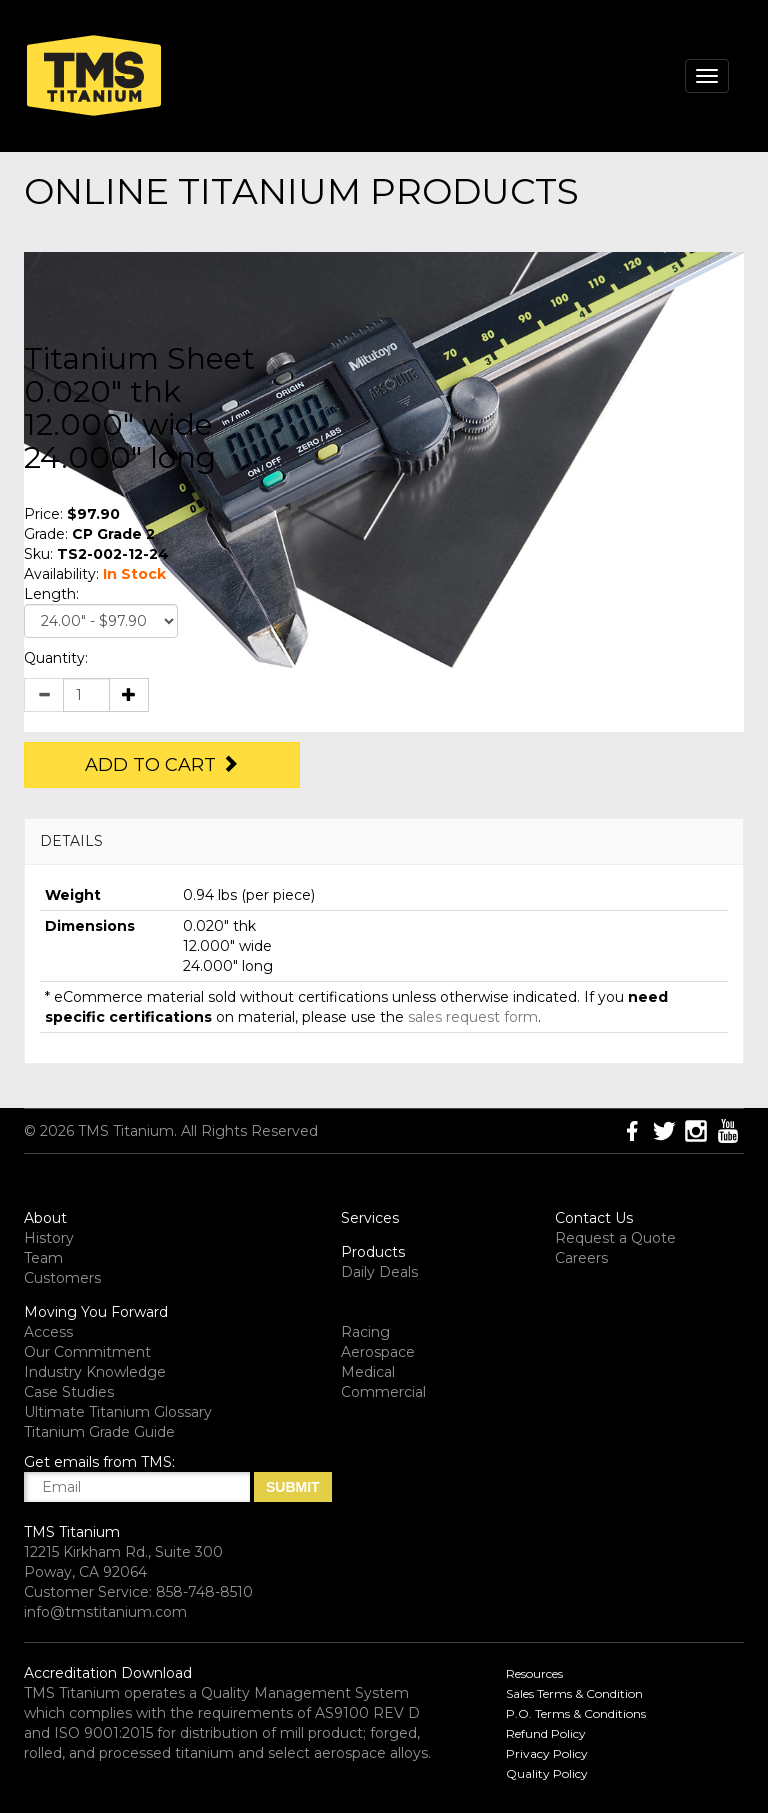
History (49, 1238)
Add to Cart (162, 765)
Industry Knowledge (95, 1372)
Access (48, 1332)
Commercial (383, 1392)
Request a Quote (615, 1238)
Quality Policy (547, 1773)
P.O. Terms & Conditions (576, 1713)
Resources (534, 1673)
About (45, 1218)
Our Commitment (87, 1352)
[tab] (384, 841)
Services (370, 1218)
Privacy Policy (547, 1753)
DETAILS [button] (71, 841)
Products (373, 1252)
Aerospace (378, 1352)
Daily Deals (379, 1272)
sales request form (473, 1017)
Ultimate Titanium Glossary (118, 1412)
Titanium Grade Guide (99, 1432)
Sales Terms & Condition (574, 1693)
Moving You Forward (96, 1312)
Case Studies (69, 1392)
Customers (62, 1278)
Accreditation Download (108, 1673)
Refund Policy (546, 1733)
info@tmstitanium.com (105, 1612)
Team (43, 1258)
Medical (368, 1372)
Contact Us (594, 1218)
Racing (365, 1332)
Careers (581, 1258)
